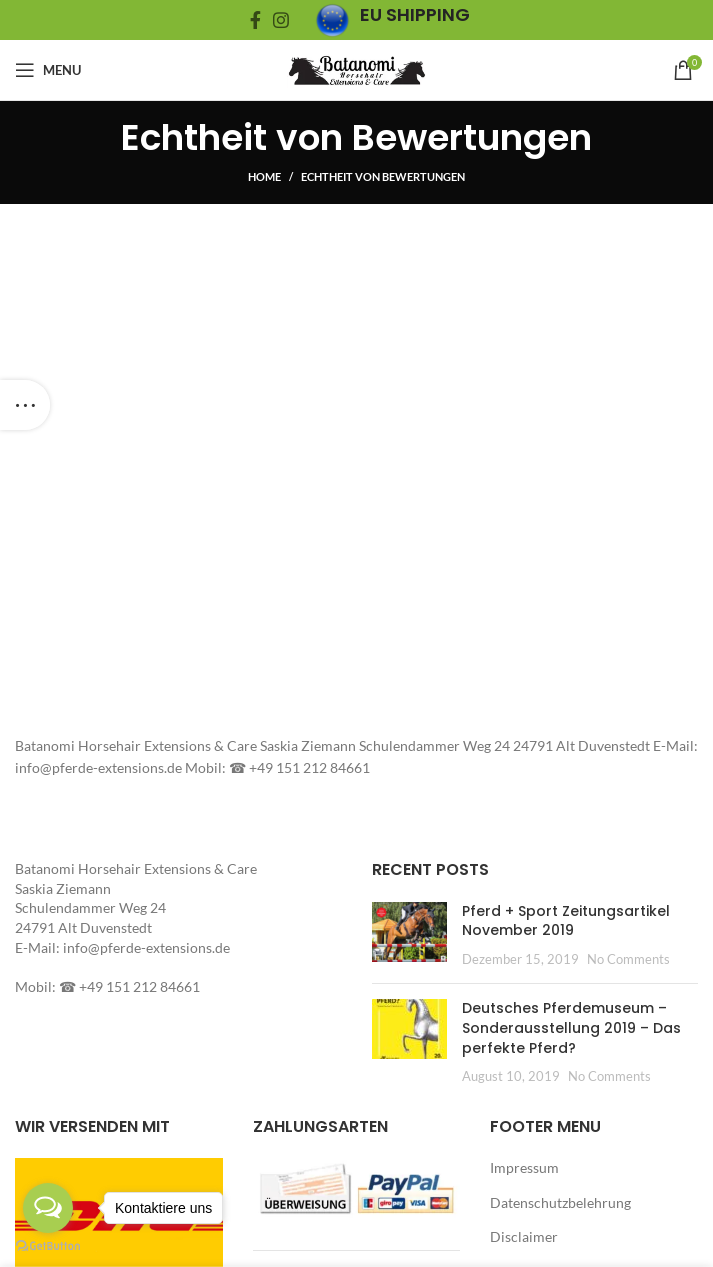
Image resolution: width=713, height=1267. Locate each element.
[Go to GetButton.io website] (48, 1246)
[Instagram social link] (281, 20)
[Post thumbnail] (409, 935)
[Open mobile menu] (48, 70)
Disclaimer (524, 1236)
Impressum (524, 1167)
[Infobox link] (392, 20)
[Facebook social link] (255, 20)
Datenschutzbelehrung (560, 1202)
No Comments (628, 959)
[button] (409, 932)
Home (264, 176)
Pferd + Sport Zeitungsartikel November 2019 (566, 921)
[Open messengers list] (48, 1208)
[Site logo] (357, 68)
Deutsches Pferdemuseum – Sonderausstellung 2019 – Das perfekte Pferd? (571, 1027)
